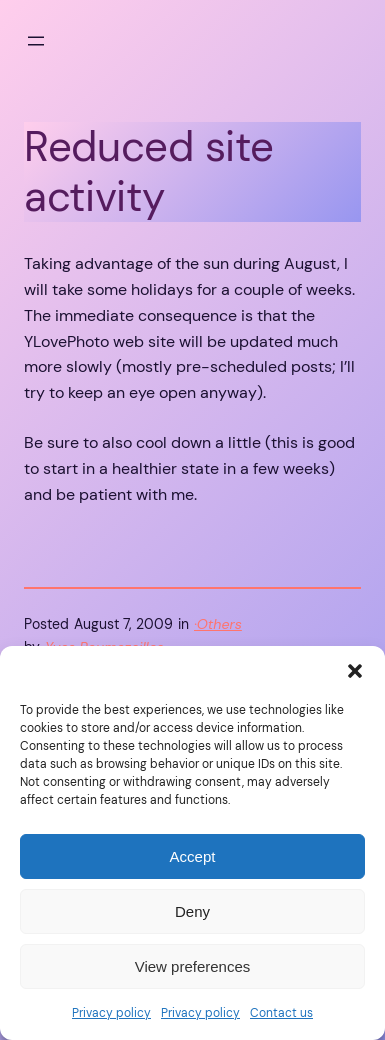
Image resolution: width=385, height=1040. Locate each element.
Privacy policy (111, 1013)
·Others (218, 624)
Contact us (281, 1013)
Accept (193, 856)
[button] (355, 671)
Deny (192, 911)
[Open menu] (36, 41)
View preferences (193, 966)
